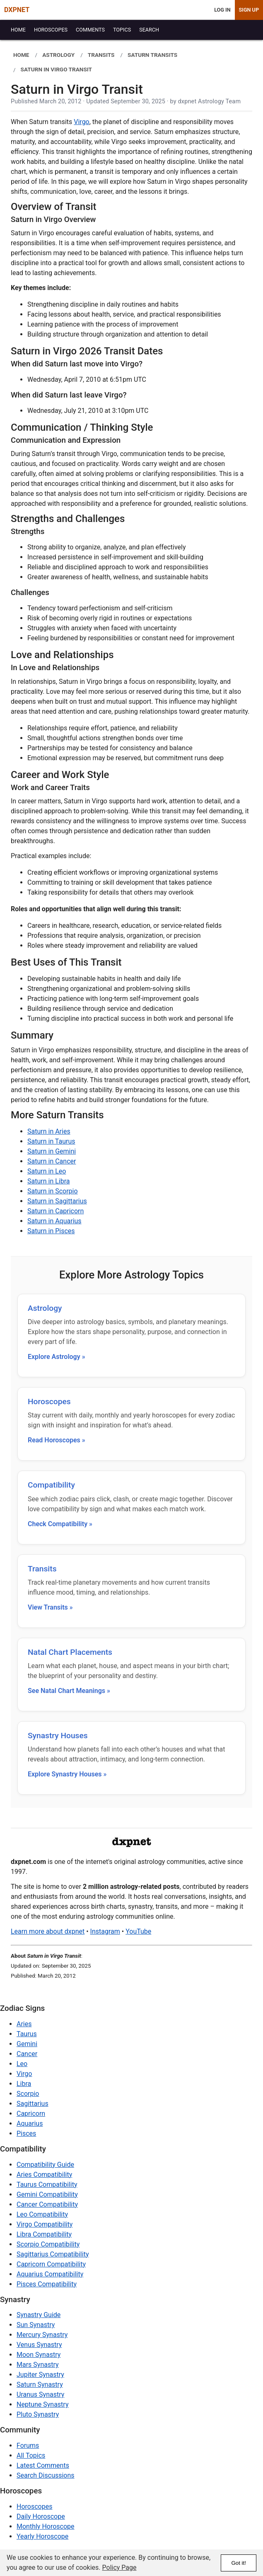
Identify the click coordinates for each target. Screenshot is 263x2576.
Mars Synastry (38, 2365)
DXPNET (16, 10)
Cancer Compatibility (47, 2204)
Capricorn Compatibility (51, 2264)
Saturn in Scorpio (52, 1191)
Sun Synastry (36, 2325)
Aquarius (30, 2123)
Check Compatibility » (60, 1524)
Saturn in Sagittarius (57, 1201)
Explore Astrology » (56, 1357)
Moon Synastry (38, 2355)
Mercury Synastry (42, 2335)
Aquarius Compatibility (50, 2274)
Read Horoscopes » (56, 1440)
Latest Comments (43, 2465)
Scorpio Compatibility (48, 2244)
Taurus (27, 2034)
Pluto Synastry (38, 2414)
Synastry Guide (38, 2315)
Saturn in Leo (46, 1171)
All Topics (31, 2455)
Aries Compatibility (44, 2174)
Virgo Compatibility (44, 2224)
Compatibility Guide (45, 2165)
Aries (24, 2024)
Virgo (81, 122)
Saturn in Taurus (51, 1141)
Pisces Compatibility (47, 2284)
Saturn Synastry (40, 2384)
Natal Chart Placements (70, 1652)
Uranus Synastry (40, 2394)
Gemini (27, 2044)
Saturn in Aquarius (54, 1221)
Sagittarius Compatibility (53, 2254)
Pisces (26, 2133)
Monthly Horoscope (46, 2526)
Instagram (105, 1931)
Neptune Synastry (42, 2404)
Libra (24, 2084)
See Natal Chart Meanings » (69, 1691)
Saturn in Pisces (51, 1231)
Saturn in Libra (48, 1181)
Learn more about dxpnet (47, 1931)
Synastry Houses (58, 1735)
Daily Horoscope (41, 2516)
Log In (222, 10)
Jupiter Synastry (40, 2374)
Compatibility (51, 1485)
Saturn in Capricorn (55, 1211)
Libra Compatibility (44, 2234)
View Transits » (50, 1607)
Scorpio (28, 2094)
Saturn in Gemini (51, 1151)
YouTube (138, 1931)
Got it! (238, 2563)
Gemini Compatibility (47, 2194)
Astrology (45, 1308)
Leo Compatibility (42, 2214)
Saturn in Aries (48, 1131)
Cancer (27, 2054)
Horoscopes (49, 1401)
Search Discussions (46, 2475)
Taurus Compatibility (47, 2184)
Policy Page (119, 2567)
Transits (42, 1568)
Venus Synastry (39, 2345)
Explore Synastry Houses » (67, 1774)
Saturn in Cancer (51, 1161)
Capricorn (31, 2113)
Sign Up (249, 10)
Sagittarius (32, 2104)
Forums (28, 2445)
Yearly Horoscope (42, 2536)
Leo (22, 2064)
